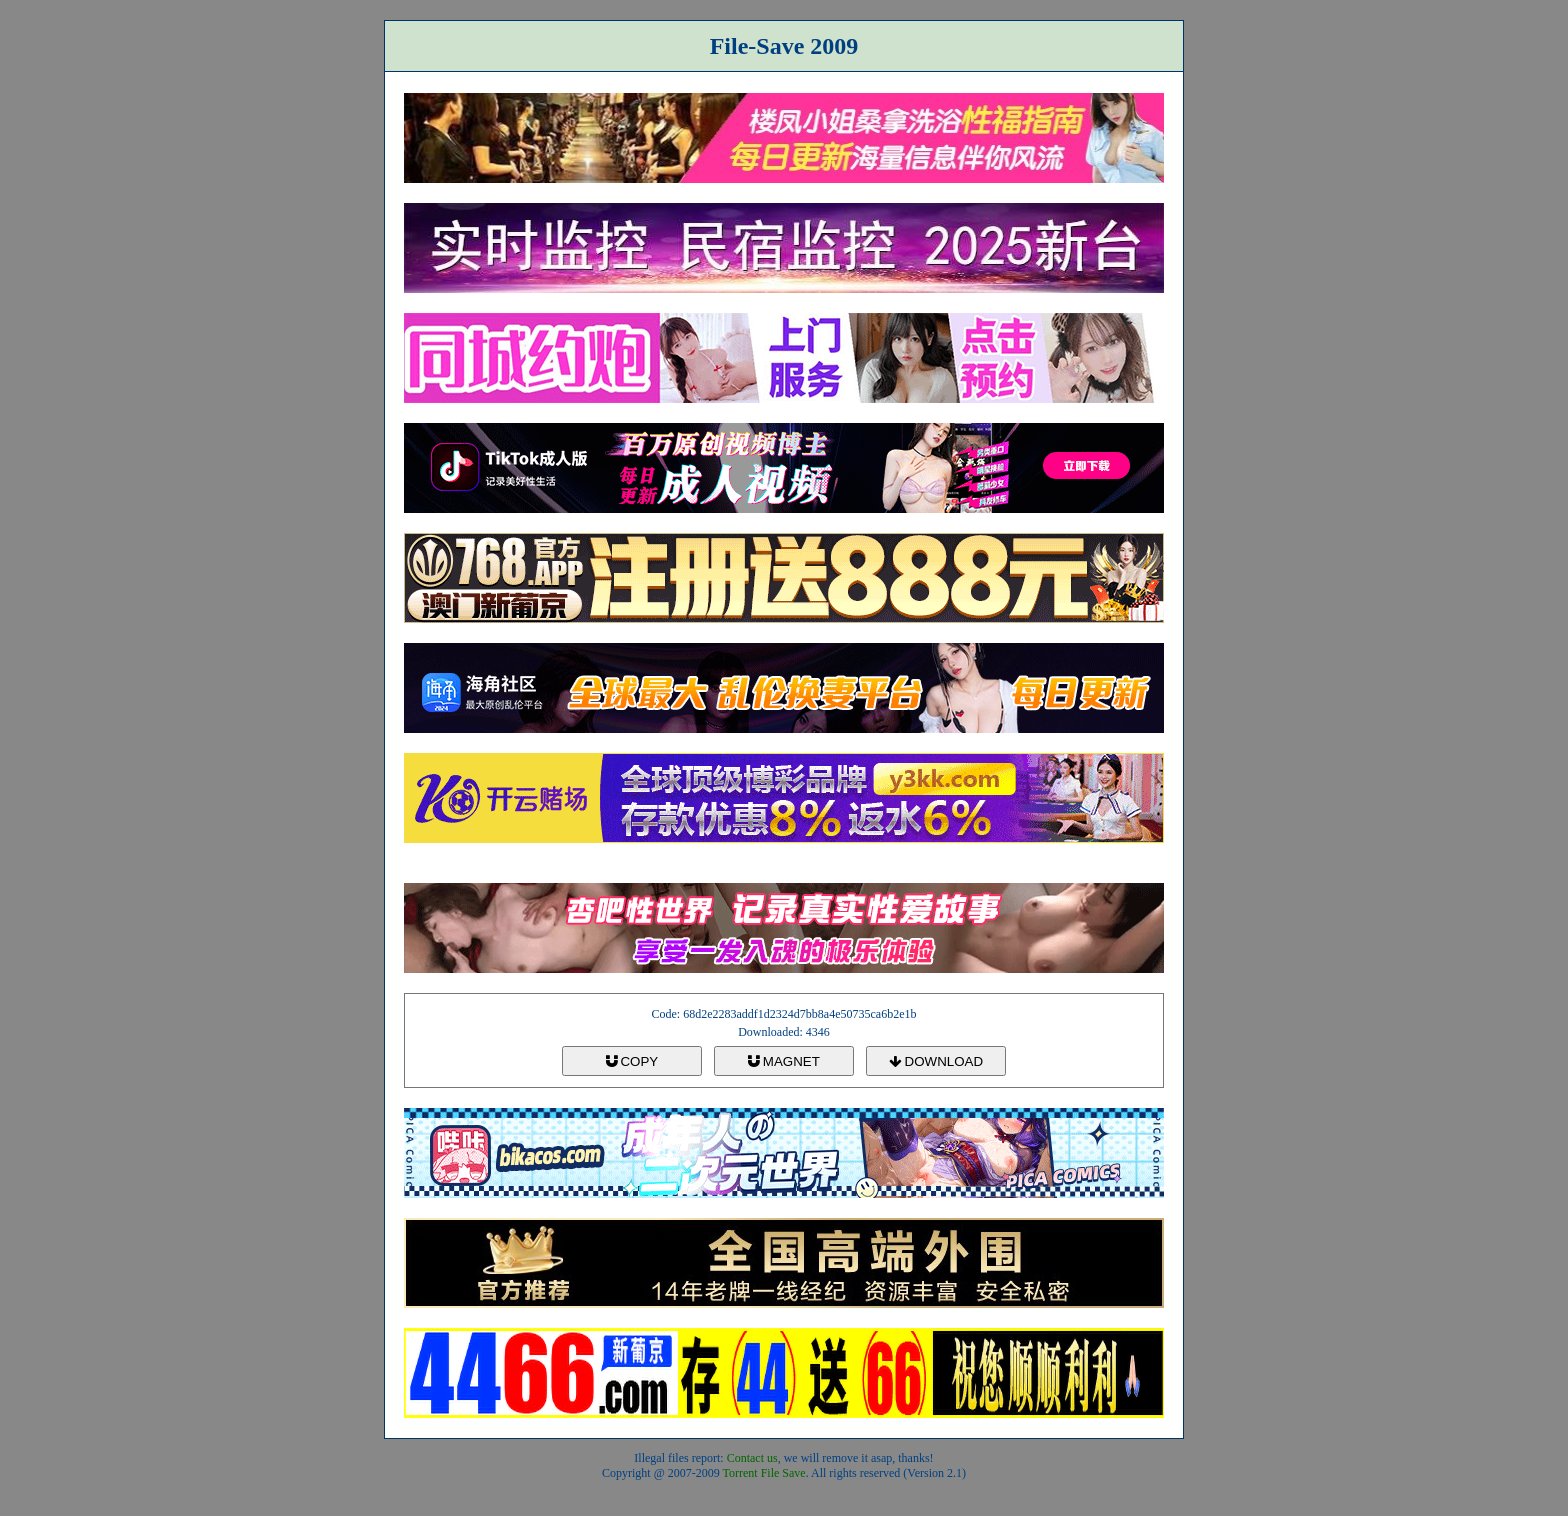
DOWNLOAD (936, 1061)
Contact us (752, 1458)
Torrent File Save (764, 1473)
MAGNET (784, 1061)
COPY (632, 1061)
